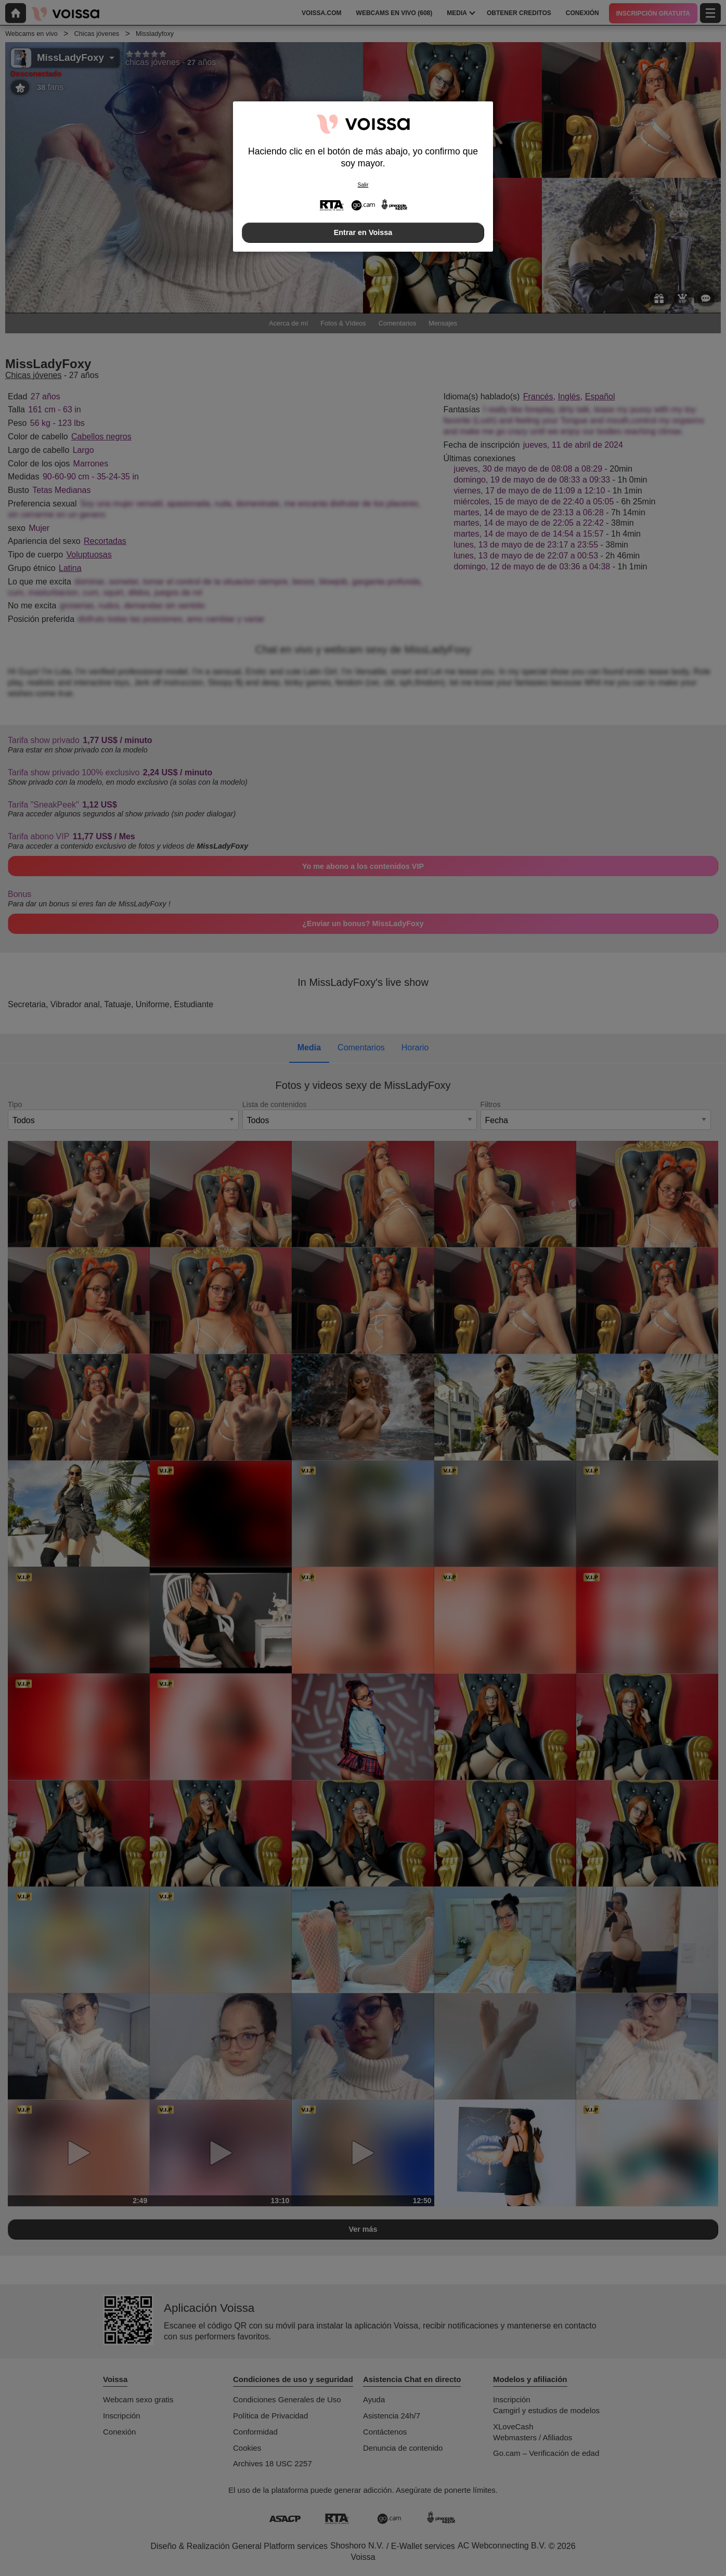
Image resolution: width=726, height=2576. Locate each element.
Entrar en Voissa (363, 232)
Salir (363, 185)
